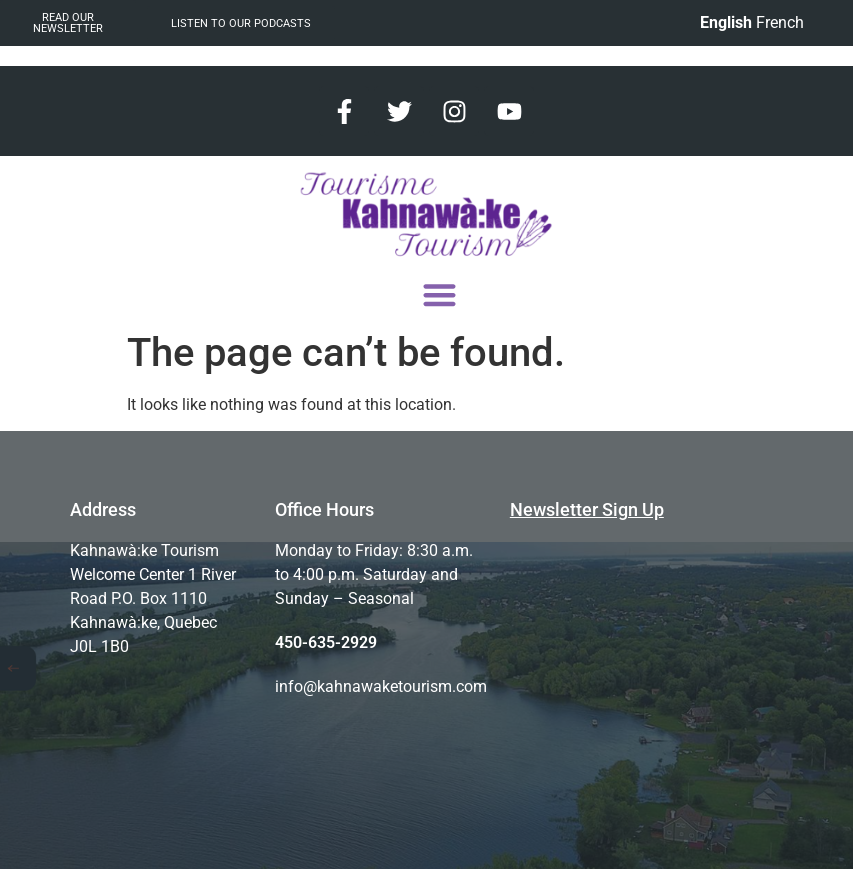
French (780, 22)
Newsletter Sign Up (587, 509)
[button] (439, 294)
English (726, 22)
